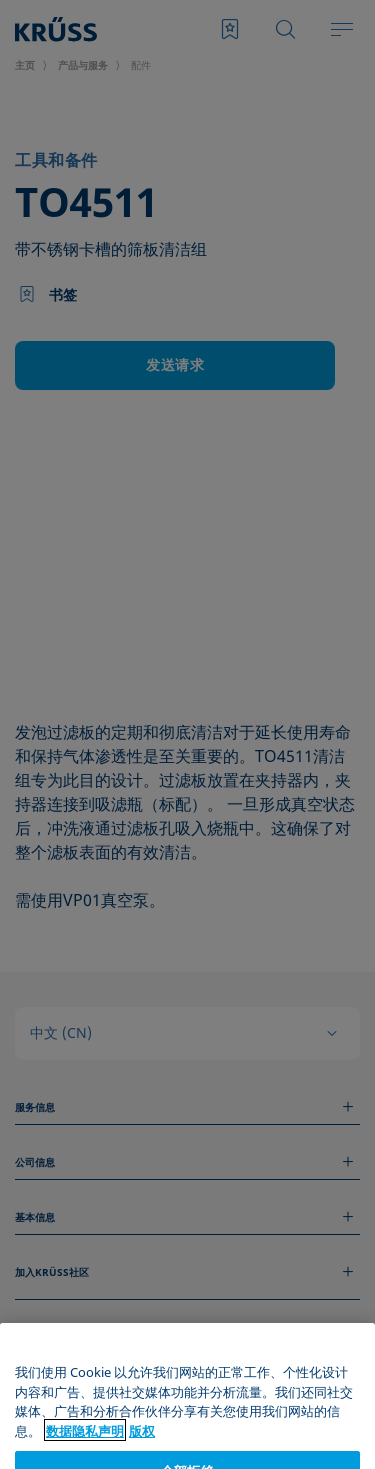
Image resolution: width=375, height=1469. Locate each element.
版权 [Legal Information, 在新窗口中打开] (142, 1458)
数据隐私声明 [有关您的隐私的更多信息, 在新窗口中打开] (85, 1458)
